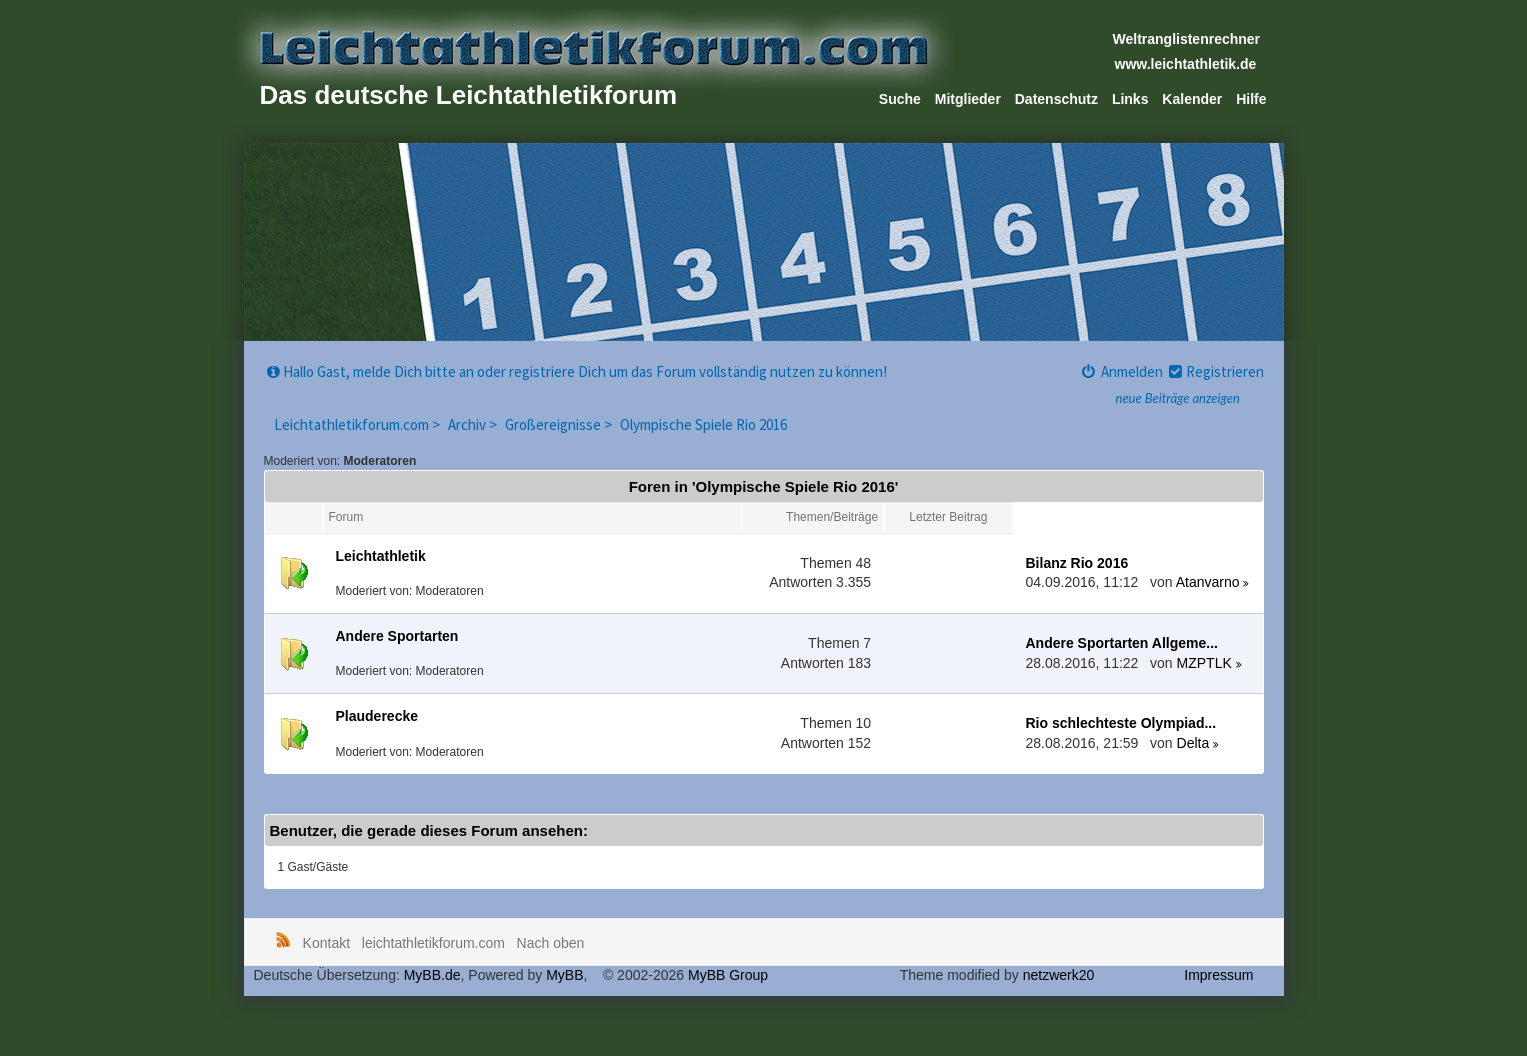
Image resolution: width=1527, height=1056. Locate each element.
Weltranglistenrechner (1187, 39)
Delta (1193, 743)
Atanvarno (1208, 582)
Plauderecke (377, 716)
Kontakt (326, 943)
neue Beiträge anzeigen (1178, 398)
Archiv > (474, 424)
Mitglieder (968, 99)
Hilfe (1251, 99)
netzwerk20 (1059, 975)
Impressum (1218, 975)
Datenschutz (1056, 99)
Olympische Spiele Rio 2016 (703, 424)
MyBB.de (432, 975)
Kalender (1192, 99)
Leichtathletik (381, 556)
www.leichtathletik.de (1186, 64)
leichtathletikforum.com (433, 943)
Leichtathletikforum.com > (358, 424)
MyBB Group (728, 975)
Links (1130, 99)
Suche (900, 99)
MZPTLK (1204, 663)
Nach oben (551, 943)
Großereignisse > (560, 424)
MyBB (564, 975)
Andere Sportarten (397, 636)
